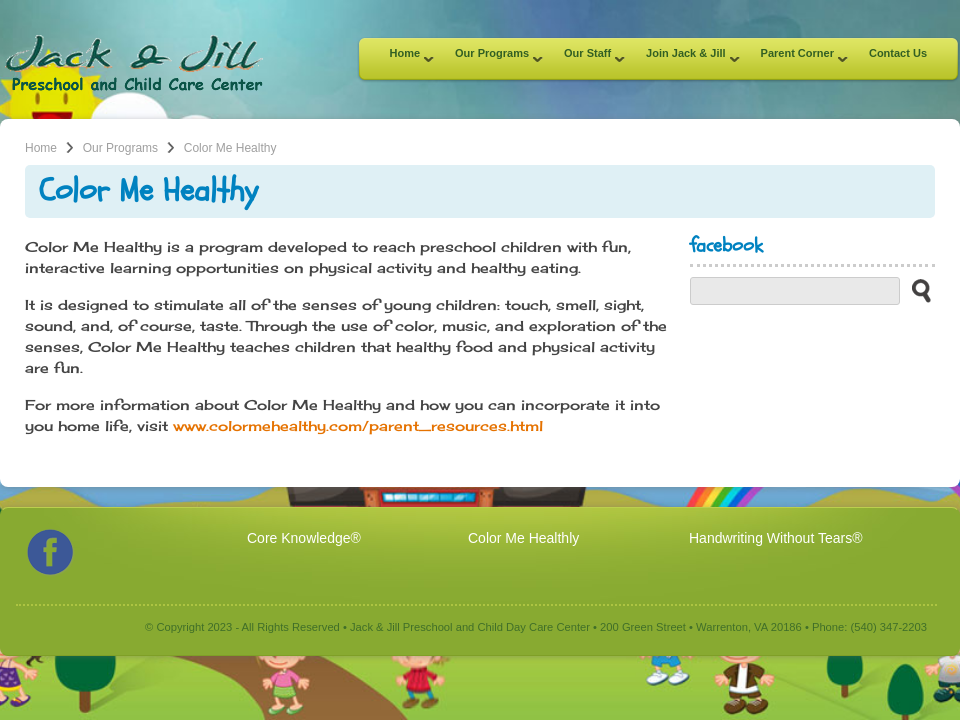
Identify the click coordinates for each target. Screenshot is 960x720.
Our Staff (587, 59)
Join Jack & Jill (685, 59)
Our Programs (491, 59)
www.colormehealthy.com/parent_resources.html (358, 425)
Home (405, 59)
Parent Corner (797, 59)
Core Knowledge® (304, 538)
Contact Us (898, 53)
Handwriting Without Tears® (775, 538)
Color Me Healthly (523, 538)
